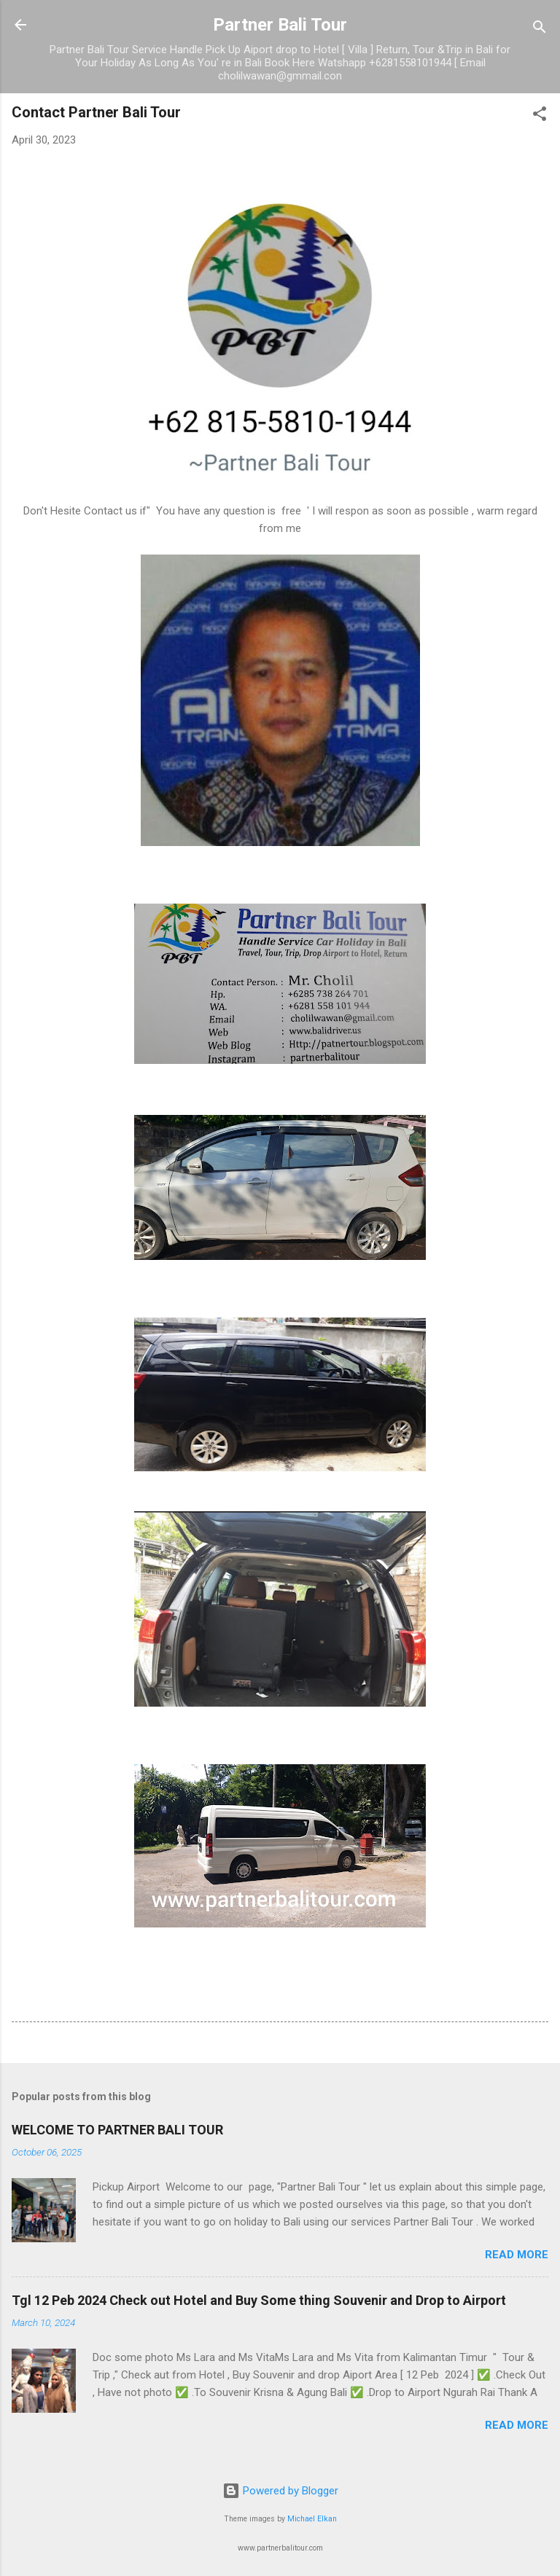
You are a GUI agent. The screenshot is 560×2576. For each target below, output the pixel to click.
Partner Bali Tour (280, 25)
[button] (539, 116)
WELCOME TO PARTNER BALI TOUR (117, 2129)
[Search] (539, 29)
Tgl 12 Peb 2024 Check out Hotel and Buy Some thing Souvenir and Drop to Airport (259, 2300)
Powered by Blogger (280, 2490)
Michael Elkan (312, 2519)
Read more (516, 2254)
